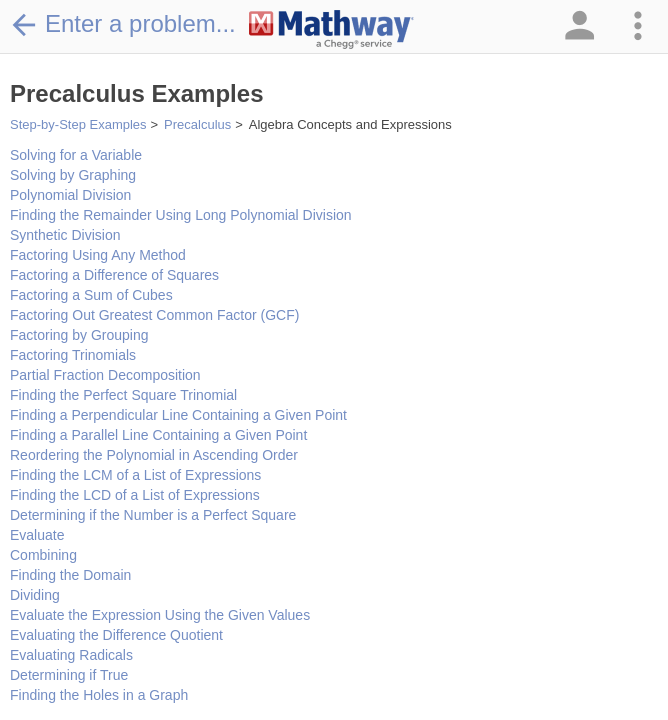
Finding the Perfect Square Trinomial (123, 395)
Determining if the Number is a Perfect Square (153, 515)
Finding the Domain (70, 575)
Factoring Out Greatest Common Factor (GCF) (154, 315)
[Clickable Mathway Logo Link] (331, 30)
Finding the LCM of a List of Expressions (135, 475)
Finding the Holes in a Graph (99, 695)
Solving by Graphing (73, 175)
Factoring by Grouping (79, 335)
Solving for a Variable (76, 155)
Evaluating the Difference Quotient (116, 635)
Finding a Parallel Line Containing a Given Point (158, 435)
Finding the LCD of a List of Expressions (135, 495)
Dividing (35, 595)
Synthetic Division (65, 235)
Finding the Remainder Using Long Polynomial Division (181, 215)
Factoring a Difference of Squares (114, 275)
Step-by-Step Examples (78, 124)
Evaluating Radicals (71, 655)
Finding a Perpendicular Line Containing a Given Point (178, 415)
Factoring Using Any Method (98, 255)
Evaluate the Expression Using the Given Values (160, 615)
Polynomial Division (70, 195)
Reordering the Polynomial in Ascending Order (154, 455)
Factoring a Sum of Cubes (91, 295)
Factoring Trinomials (73, 355)
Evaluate (37, 535)
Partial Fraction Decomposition (105, 375)
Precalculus (197, 124)
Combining (43, 555)
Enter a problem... (123, 24)
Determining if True (69, 675)
